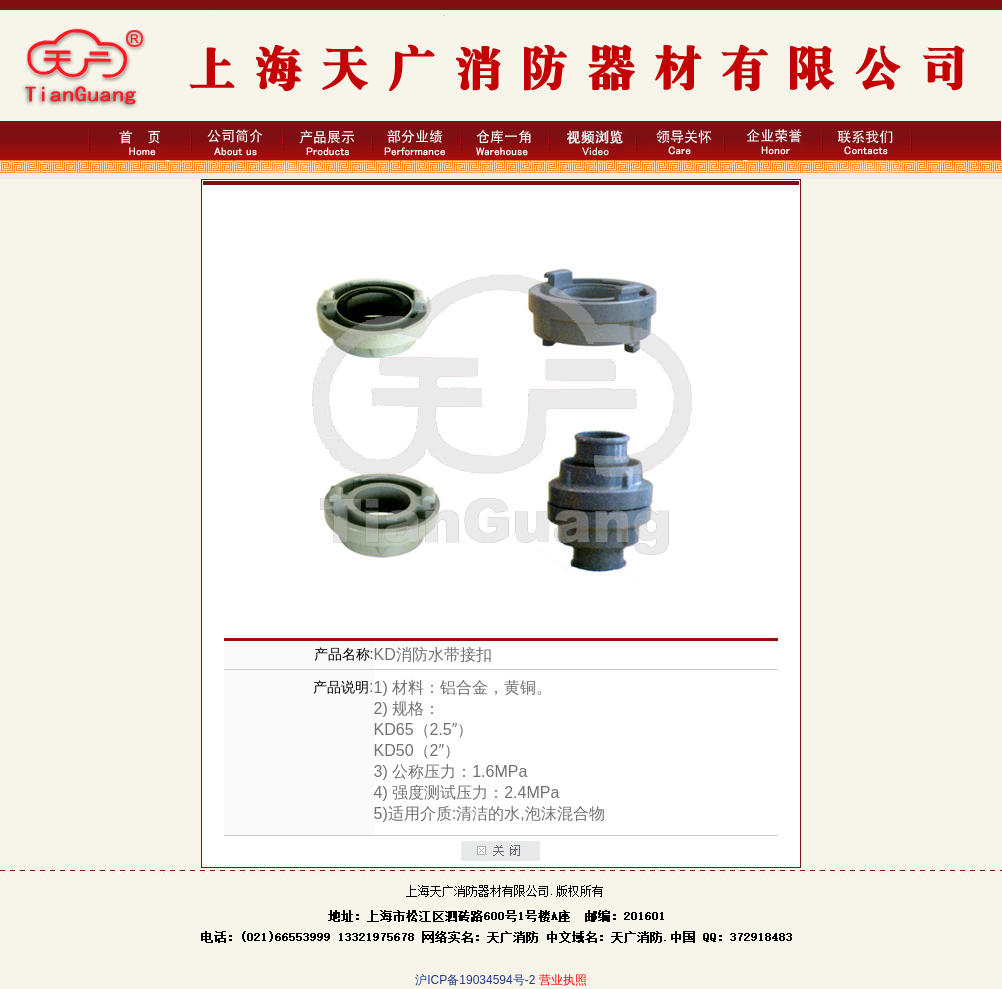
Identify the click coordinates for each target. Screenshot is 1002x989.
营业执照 (563, 980)
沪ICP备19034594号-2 (475, 980)
